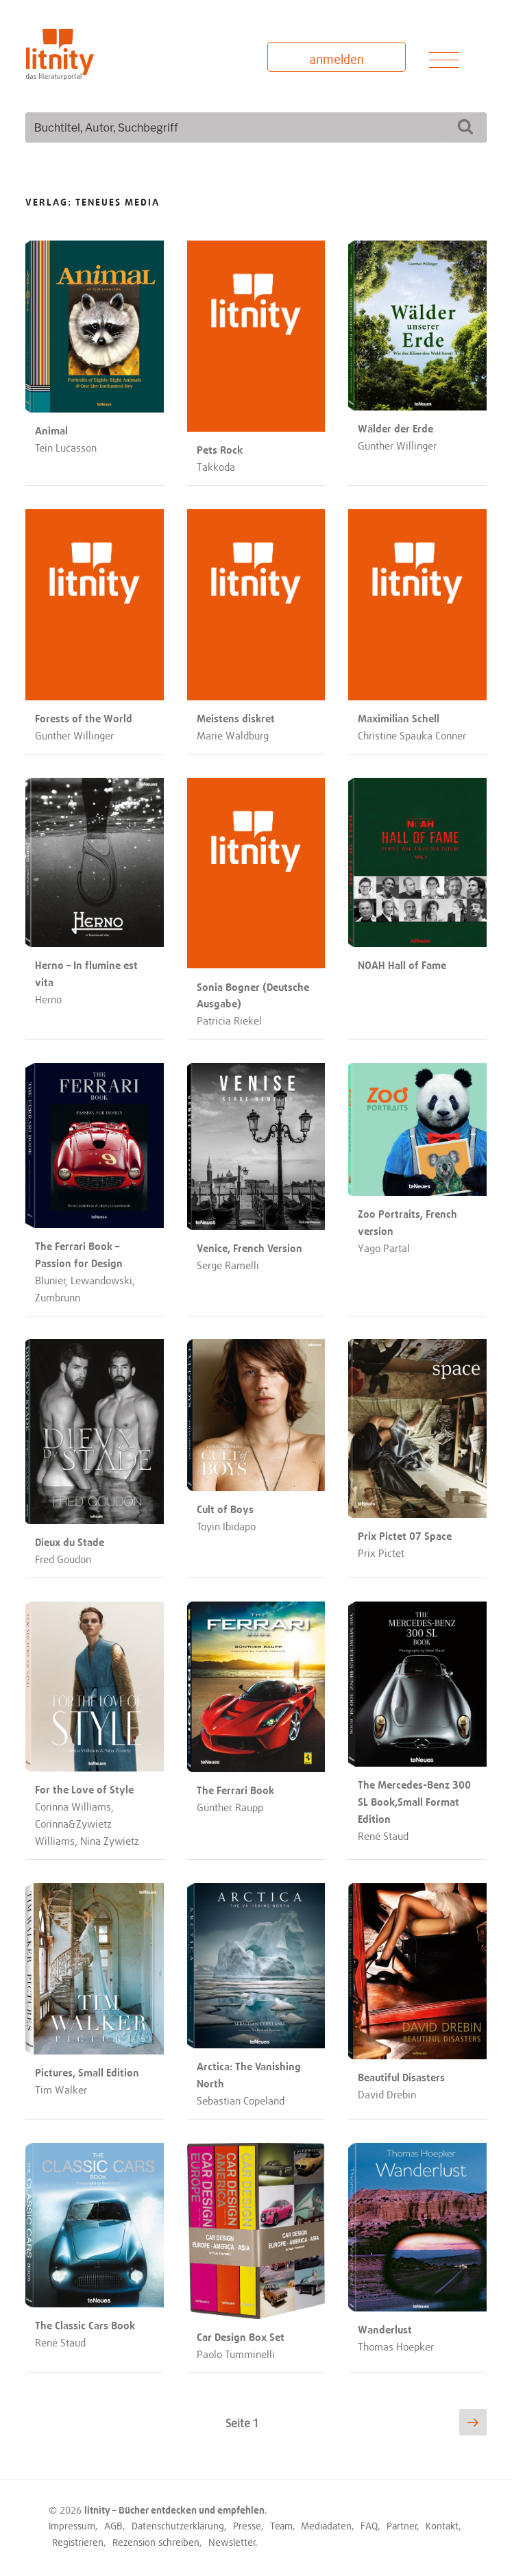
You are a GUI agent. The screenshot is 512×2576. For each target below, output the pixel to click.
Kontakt (442, 2525)
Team (281, 2525)
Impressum (72, 2525)
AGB (113, 2525)
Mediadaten (326, 2525)
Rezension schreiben (155, 2542)
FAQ (369, 2525)
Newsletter (232, 2542)
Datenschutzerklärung (178, 2525)
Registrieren (77, 2542)
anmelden (336, 59)
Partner (402, 2525)
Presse (247, 2525)
